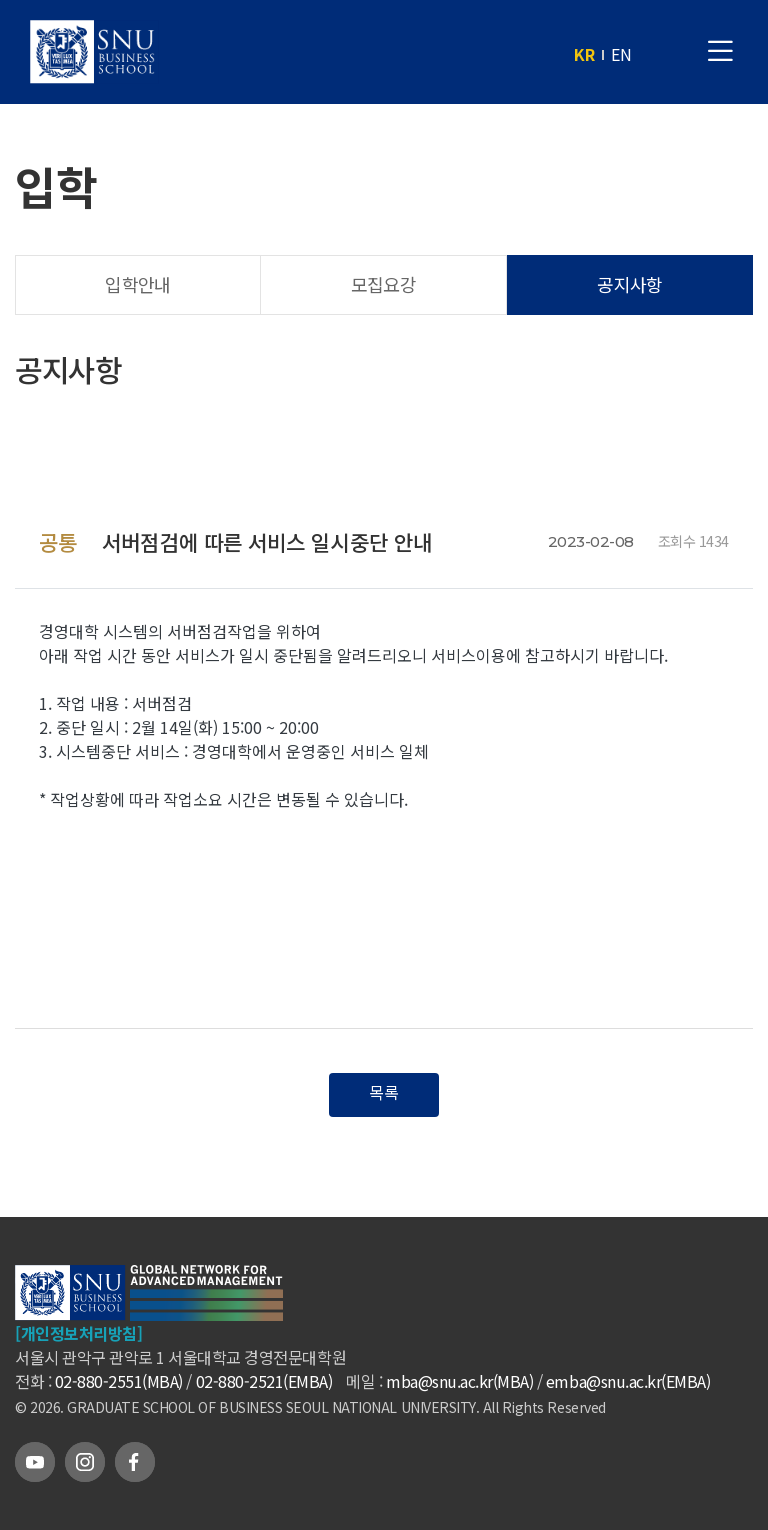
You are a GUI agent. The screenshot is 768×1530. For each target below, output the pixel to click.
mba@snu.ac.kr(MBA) (459, 1381)
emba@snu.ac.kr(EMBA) (628, 1381)
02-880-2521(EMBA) (264, 1381)
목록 (384, 1092)
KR (584, 54)
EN (621, 54)
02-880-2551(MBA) (119, 1381)
